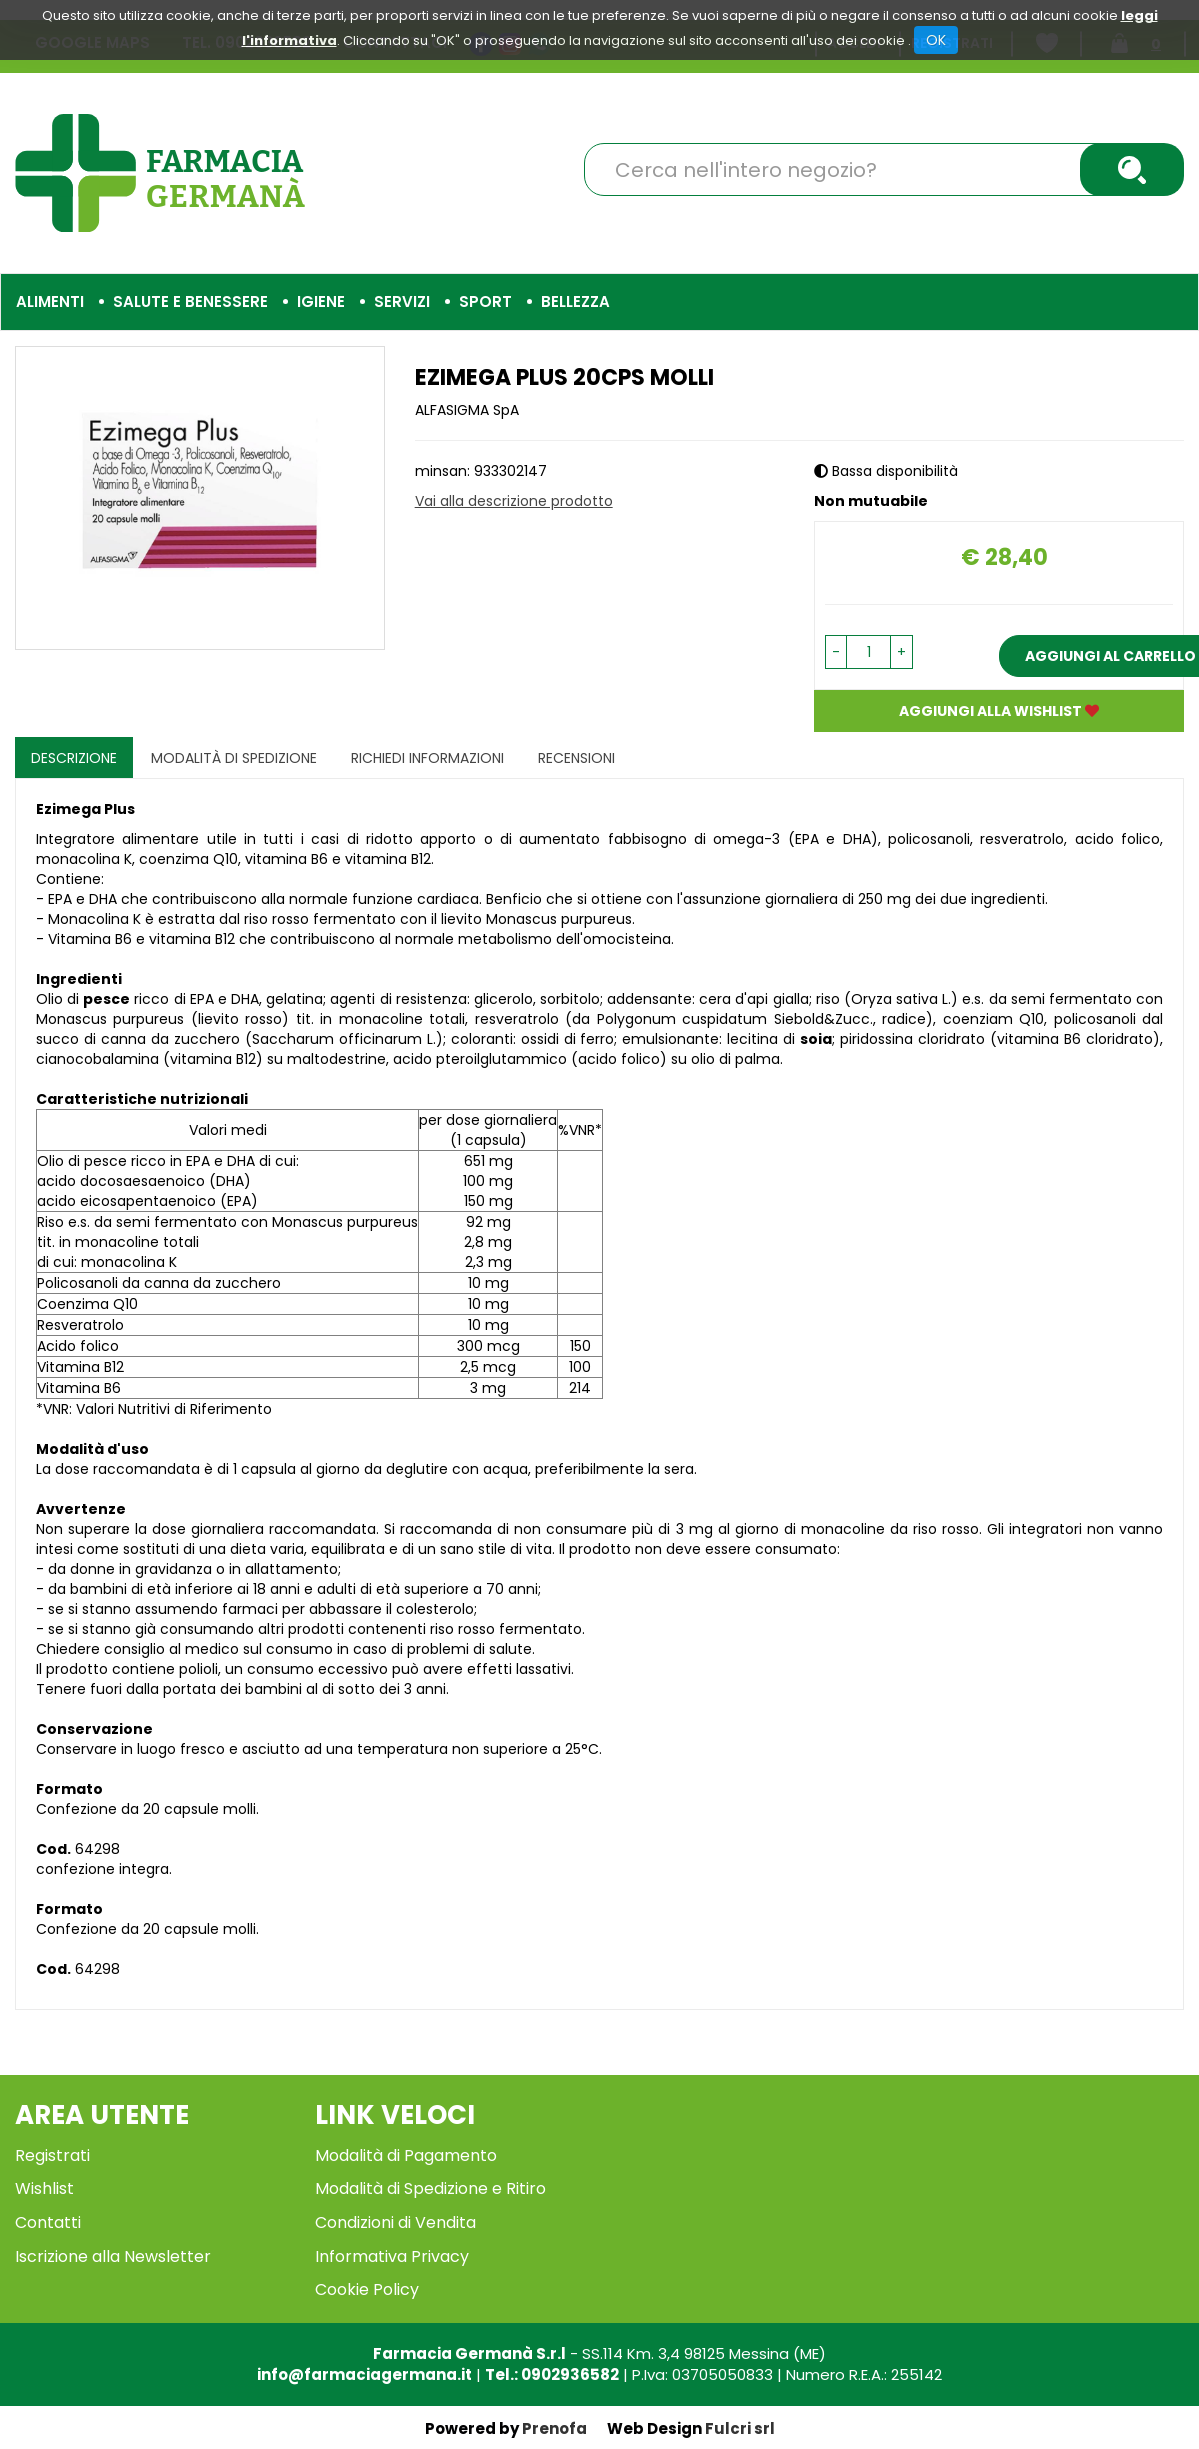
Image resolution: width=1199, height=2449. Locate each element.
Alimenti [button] (50, 301)
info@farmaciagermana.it (364, 2374)
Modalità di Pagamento (406, 2155)
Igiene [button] (321, 301)
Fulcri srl (740, 2428)
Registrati (52, 2155)
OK (936, 40)
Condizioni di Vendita (395, 2222)
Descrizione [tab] (74, 758)
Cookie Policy (367, 2289)
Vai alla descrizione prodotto (514, 501)
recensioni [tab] (576, 758)
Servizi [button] (402, 301)
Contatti (48, 2222)
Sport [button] (485, 301)
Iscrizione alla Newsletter (113, 2256)
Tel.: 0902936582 (552, 2374)
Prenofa (554, 2428)
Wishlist (44, 2188)
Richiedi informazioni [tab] (427, 758)
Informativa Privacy (392, 2256)
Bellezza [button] (575, 301)
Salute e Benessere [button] (190, 301)
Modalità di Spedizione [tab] (234, 758)
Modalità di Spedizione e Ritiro (430, 2188)
